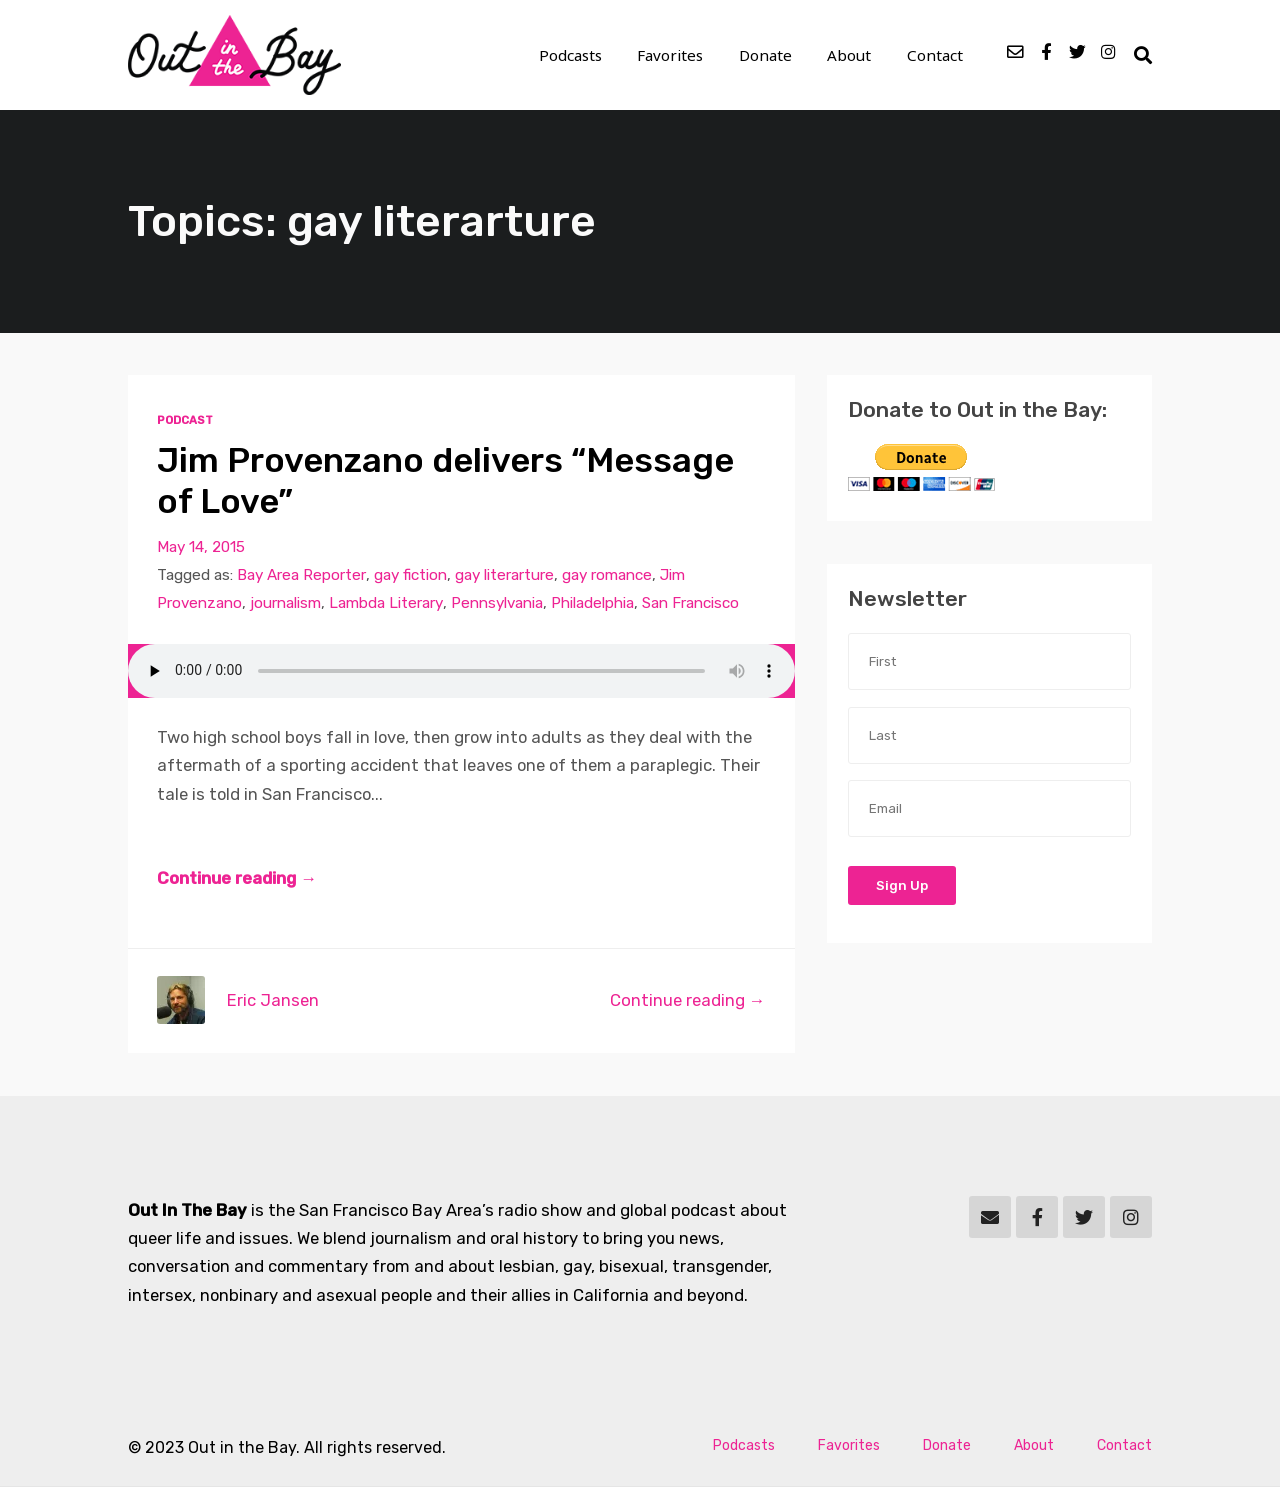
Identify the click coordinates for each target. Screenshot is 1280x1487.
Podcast (185, 421)
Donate (768, 56)
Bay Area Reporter (301, 576)
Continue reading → (237, 879)
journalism (285, 604)
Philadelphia (591, 604)
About (851, 56)
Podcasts (574, 56)
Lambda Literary (385, 604)
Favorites (674, 56)
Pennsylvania (496, 604)
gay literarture (503, 576)
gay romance (606, 576)
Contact (935, 56)
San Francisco (689, 604)
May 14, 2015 (201, 548)
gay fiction (409, 576)
